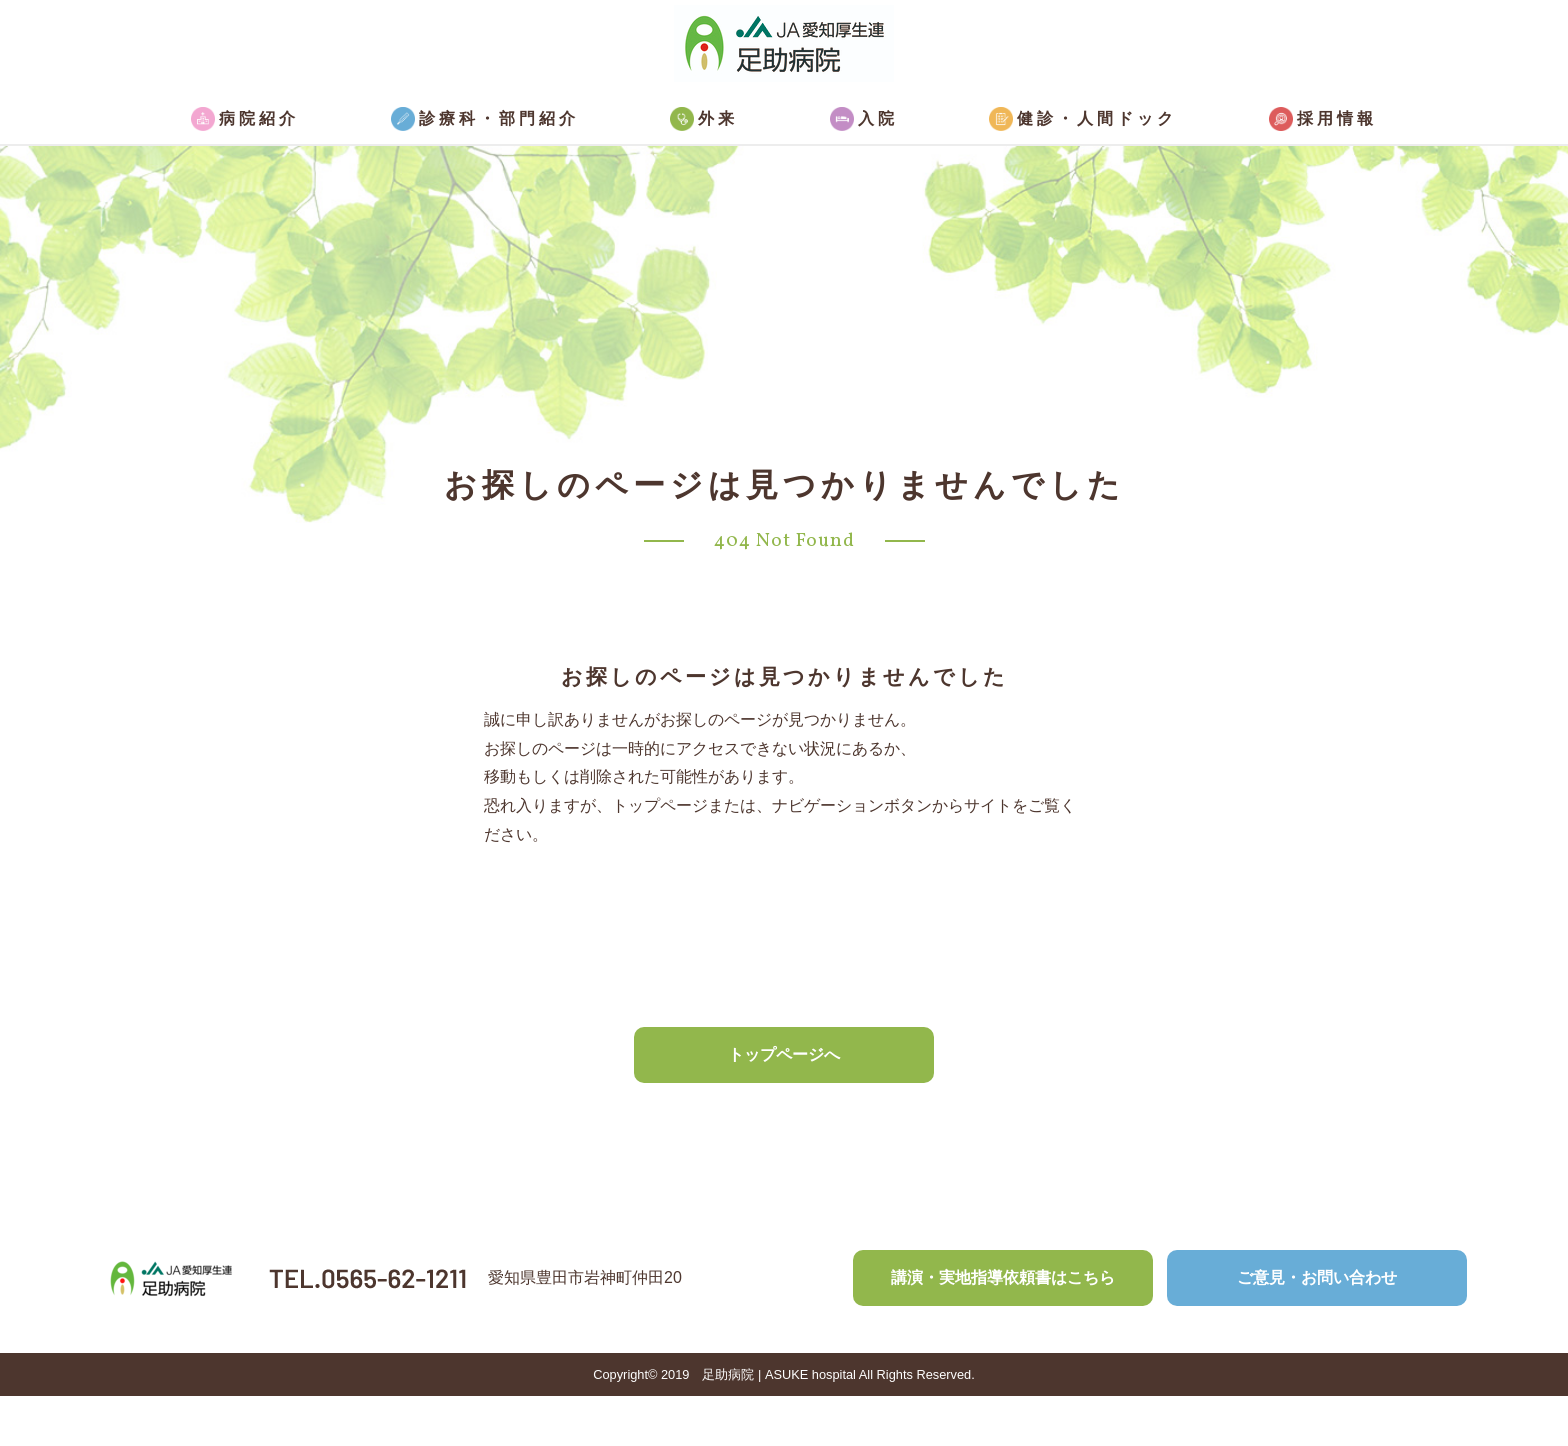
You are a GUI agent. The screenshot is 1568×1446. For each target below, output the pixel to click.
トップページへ (784, 1054)
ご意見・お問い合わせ (1317, 1277)
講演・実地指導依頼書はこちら (1003, 1277)
